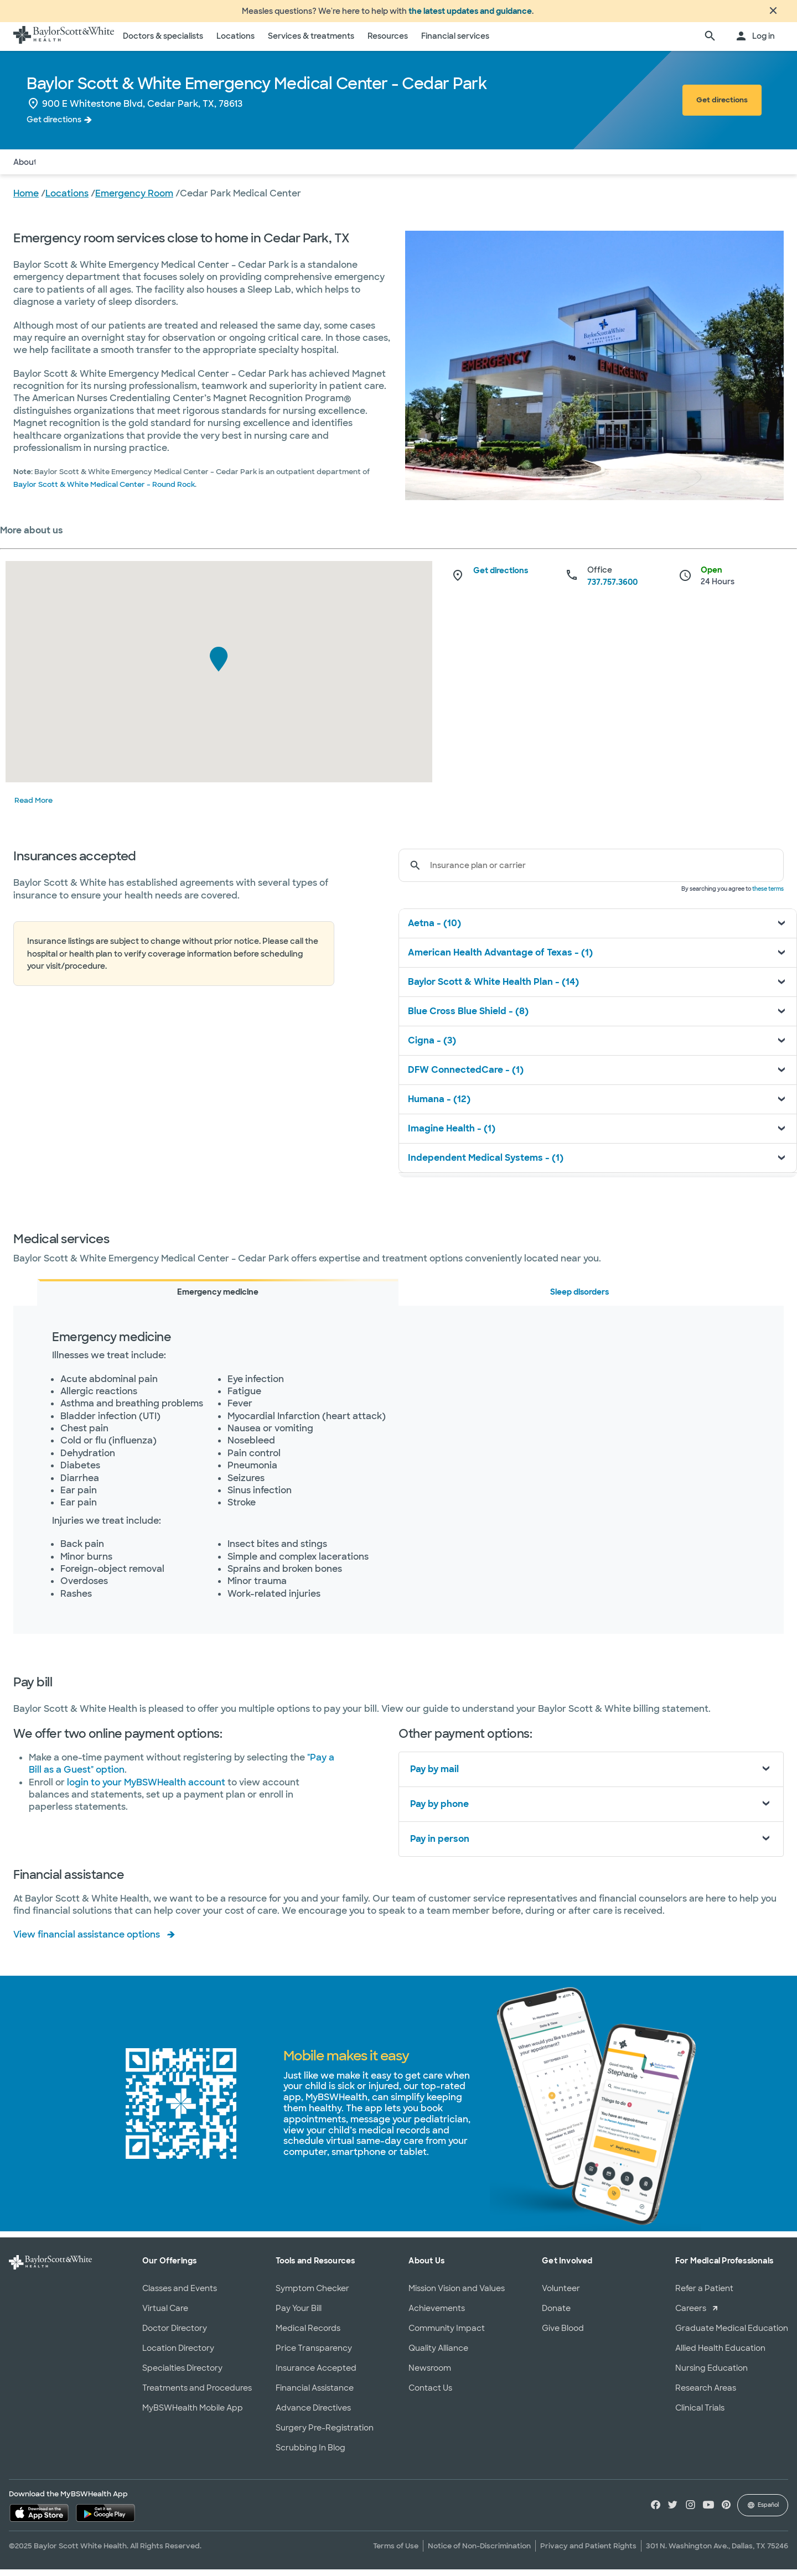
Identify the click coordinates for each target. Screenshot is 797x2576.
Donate (556, 2315)
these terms (768, 895)
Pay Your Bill (299, 2315)
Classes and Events (179, 2295)
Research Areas (705, 2395)
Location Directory (178, 2355)
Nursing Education (711, 2375)
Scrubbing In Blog (310, 2454)
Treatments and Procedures (197, 2395)
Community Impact (446, 2335)
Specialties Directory (182, 2375)
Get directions (54, 126)
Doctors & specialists (163, 43)
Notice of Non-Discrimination (479, 2552)
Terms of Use (395, 2552)
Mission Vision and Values (456, 2295)
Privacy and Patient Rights (588, 2552)
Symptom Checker (312, 2295)
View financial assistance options (86, 1941)
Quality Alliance (438, 2355)
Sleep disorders (579, 1298)
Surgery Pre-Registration (325, 2434)
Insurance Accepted (316, 2375)
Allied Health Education (720, 2355)
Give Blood (563, 2335)
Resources (388, 43)
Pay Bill (163, 168)
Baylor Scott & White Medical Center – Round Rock (104, 491)
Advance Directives (313, 2414)
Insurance (70, 168)
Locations (235, 43)
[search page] (710, 43)
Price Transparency (314, 2355)
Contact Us (430, 2395)
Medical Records (308, 2335)
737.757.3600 (612, 589)
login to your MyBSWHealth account (147, 1789)
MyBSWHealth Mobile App (192, 2414)
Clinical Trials (699, 2414)
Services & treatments (311, 43)
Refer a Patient (704, 2295)
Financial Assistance (315, 2395)
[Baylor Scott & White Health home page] (63, 43)
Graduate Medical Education (731, 2335)
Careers (690, 2315)
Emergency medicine (217, 1298)
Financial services (455, 43)
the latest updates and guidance (470, 14)
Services (119, 168)
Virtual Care (165, 2315)
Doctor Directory (174, 2335)
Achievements (436, 2315)
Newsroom (429, 2375)
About (25, 168)
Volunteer (561, 2295)
